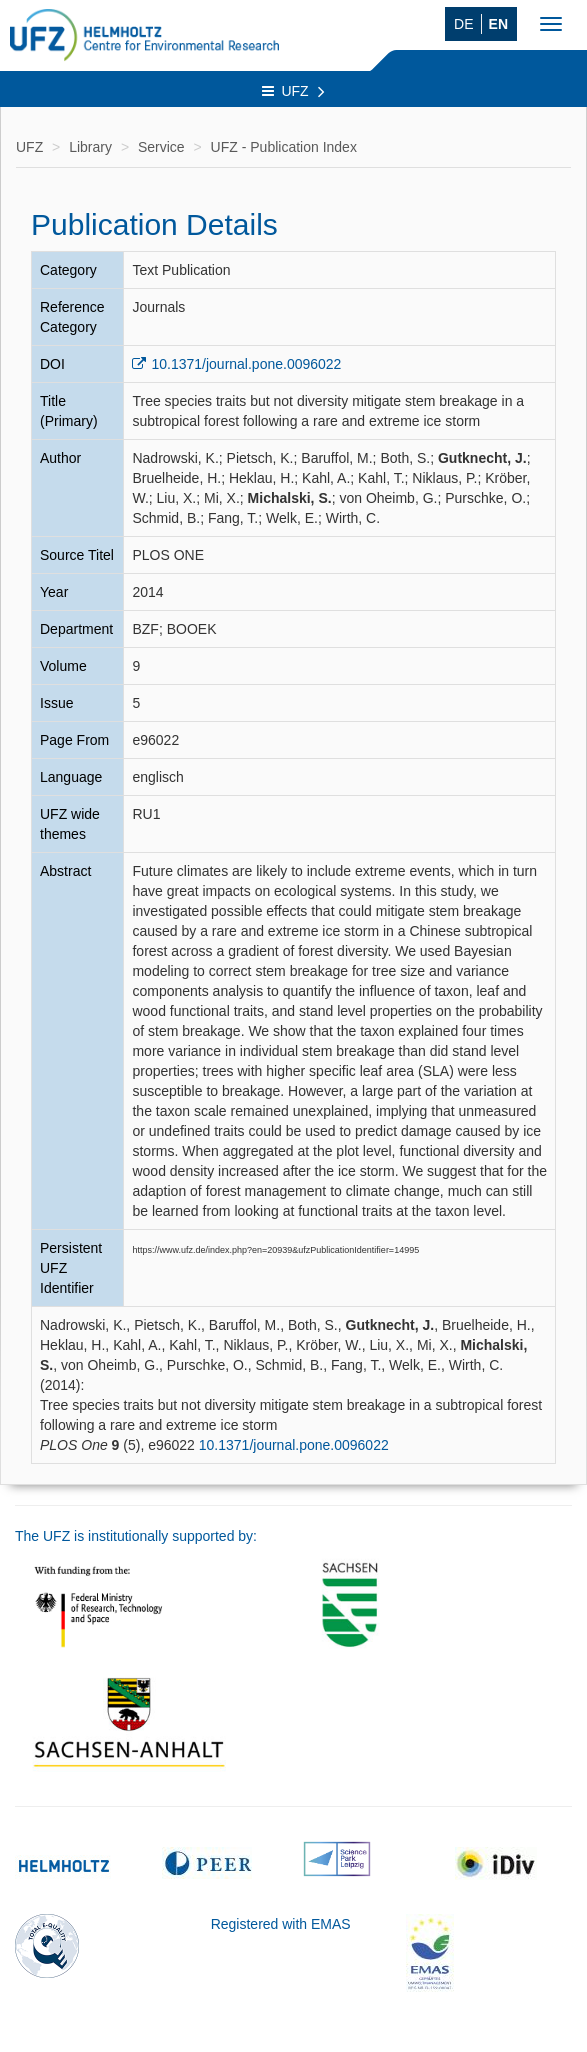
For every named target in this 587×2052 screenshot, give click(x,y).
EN (498, 24)
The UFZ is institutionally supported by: (136, 1536)
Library (90, 147)
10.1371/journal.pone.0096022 (246, 364)
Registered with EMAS (281, 1924)
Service (161, 147)
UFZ (293, 91)
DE (463, 24)
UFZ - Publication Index (284, 147)
